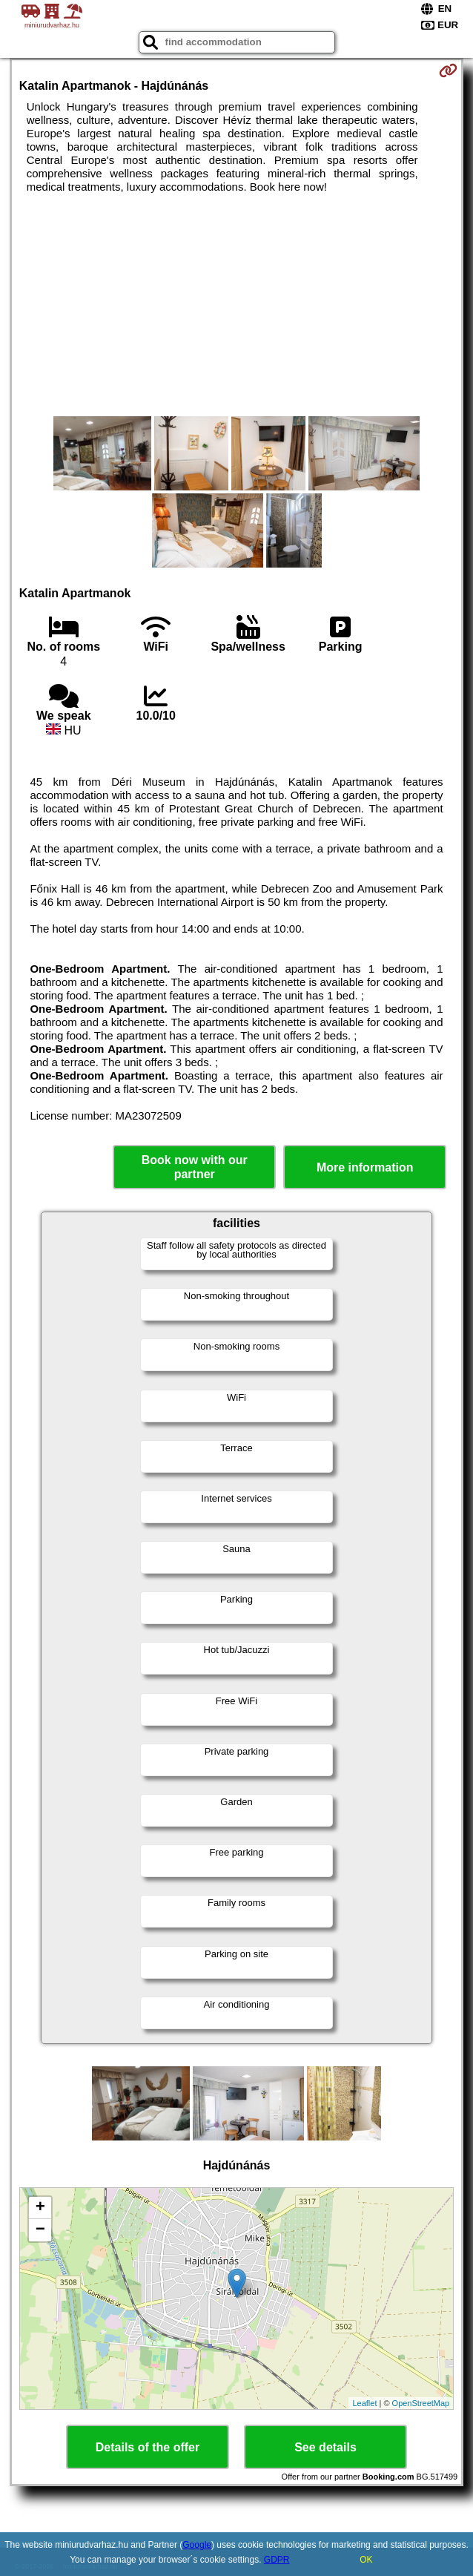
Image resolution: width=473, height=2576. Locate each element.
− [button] (40, 2230)
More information (365, 1167)
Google (196, 2545)
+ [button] (40, 2208)
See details (325, 2447)
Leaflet (364, 2403)
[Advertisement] (236, 305)
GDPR (277, 2559)
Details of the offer (147, 2447)
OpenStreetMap (421, 2403)
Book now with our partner (195, 1167)
